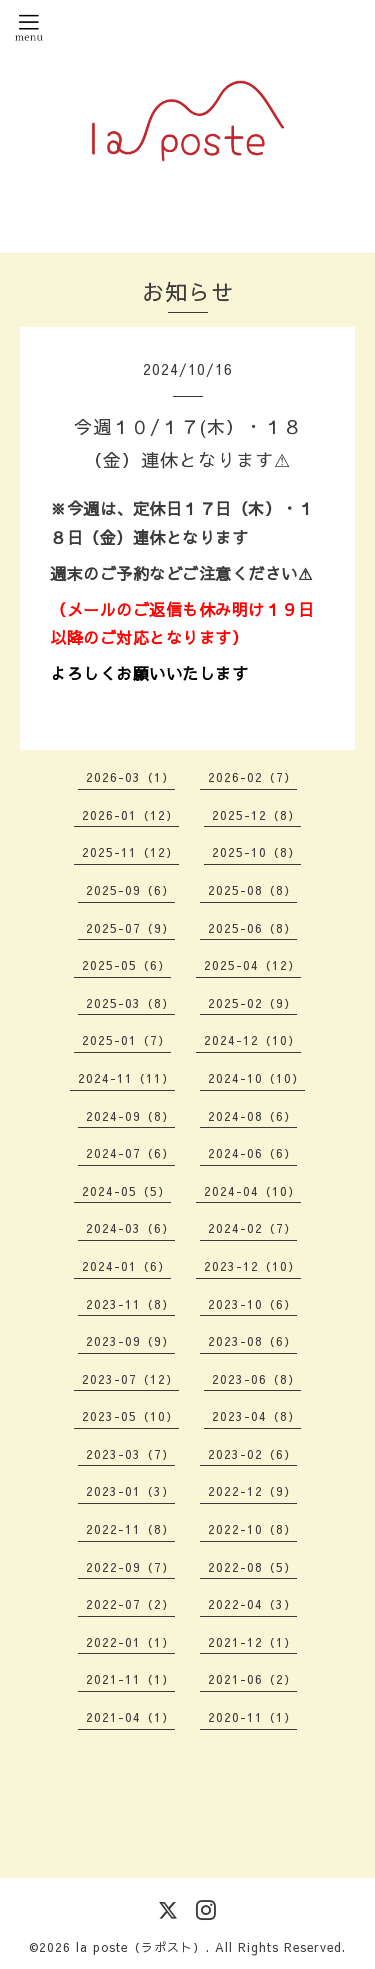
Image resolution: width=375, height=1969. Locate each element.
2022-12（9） (252, 1491)
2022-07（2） (130, 1604)
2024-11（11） (126, 1078)
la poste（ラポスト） (141, 1947)
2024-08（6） (252, 1116)
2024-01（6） (126, 1266)
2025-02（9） (252, 1003)
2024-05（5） (126, 1191)
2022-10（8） (252, 1529)
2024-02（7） (252, 1228)
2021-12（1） (252, 1642)
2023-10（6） (252, 1304)
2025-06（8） (252, 928)
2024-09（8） (130, 1116)
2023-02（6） (252, 1454)
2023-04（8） (256, 1416)
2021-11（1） (130, 1679)
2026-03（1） (130, 777)
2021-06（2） (252, 1679)
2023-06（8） (256, 1379)
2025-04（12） (252, 965)
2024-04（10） (252, 1191)
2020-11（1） (252, 1717)
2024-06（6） (252, 1153)
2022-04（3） (252, 1604)
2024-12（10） (252, 1040)
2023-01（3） (130, 1491)
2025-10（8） (256, 852)
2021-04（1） (130, 1717)
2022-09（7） (130, 1567)
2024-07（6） (130, 1153)
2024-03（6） (130, 1228)
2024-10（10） (256, 1078)
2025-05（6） (126, 965)
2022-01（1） (130, 1642)
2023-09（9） (130, 1341)
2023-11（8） (130, 1304)
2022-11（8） (130, 1529)
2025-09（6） (130, 890)
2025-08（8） (252, 890)
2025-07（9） (130, 928)
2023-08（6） (252, 1341)
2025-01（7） (126, 1040)
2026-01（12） (130, 815)
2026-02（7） (252, 777)
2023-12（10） (252, 1266)
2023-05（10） (130, 1416)
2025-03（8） (130, 1003)
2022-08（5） (252, 1567)
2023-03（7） (130, 1454)
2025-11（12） (130, 852)
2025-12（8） (256, 815)
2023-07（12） (130, 1379)
